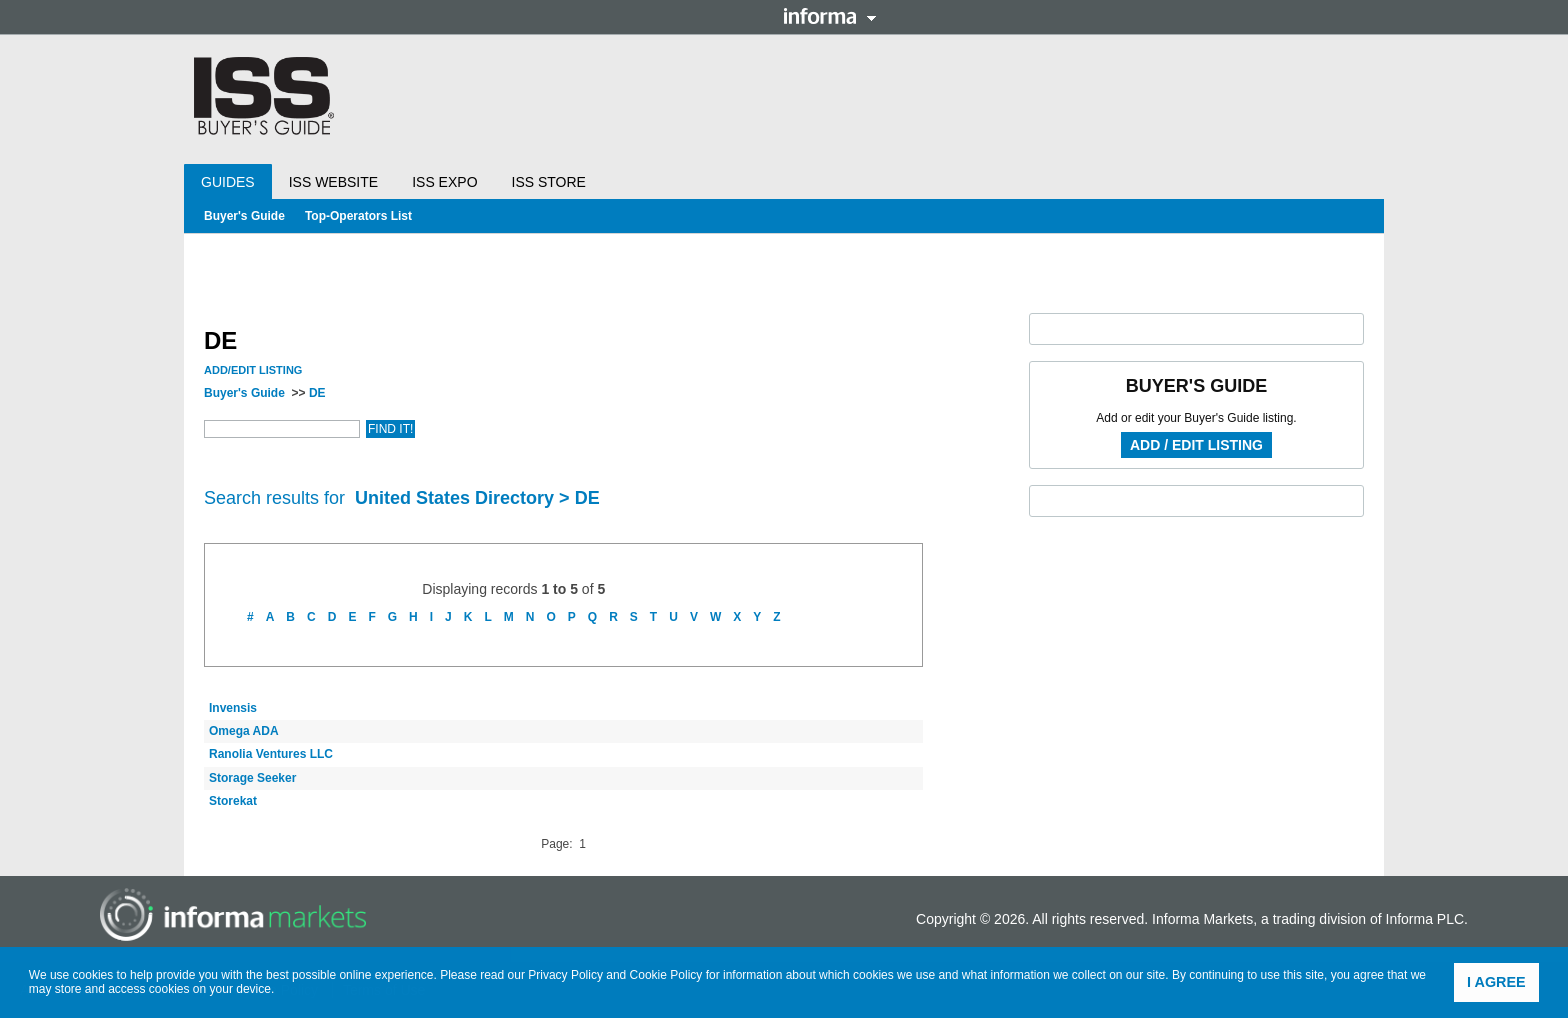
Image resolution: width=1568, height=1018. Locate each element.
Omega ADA (244, 731)
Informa (830, 16)
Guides (228, 182)
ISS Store (549, 182)
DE (317, 393)
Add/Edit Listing (253, 370)
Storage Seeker (252, 778)
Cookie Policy (666, 975)
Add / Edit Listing (1196, 445)
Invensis (233, 708)
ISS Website (333, 182)
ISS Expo (444, 182)
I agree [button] (1496, 982)
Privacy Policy (565, 975)
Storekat (233, 801)
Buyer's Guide (244, 216)
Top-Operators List (358, 216)
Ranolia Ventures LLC (271, 754)
